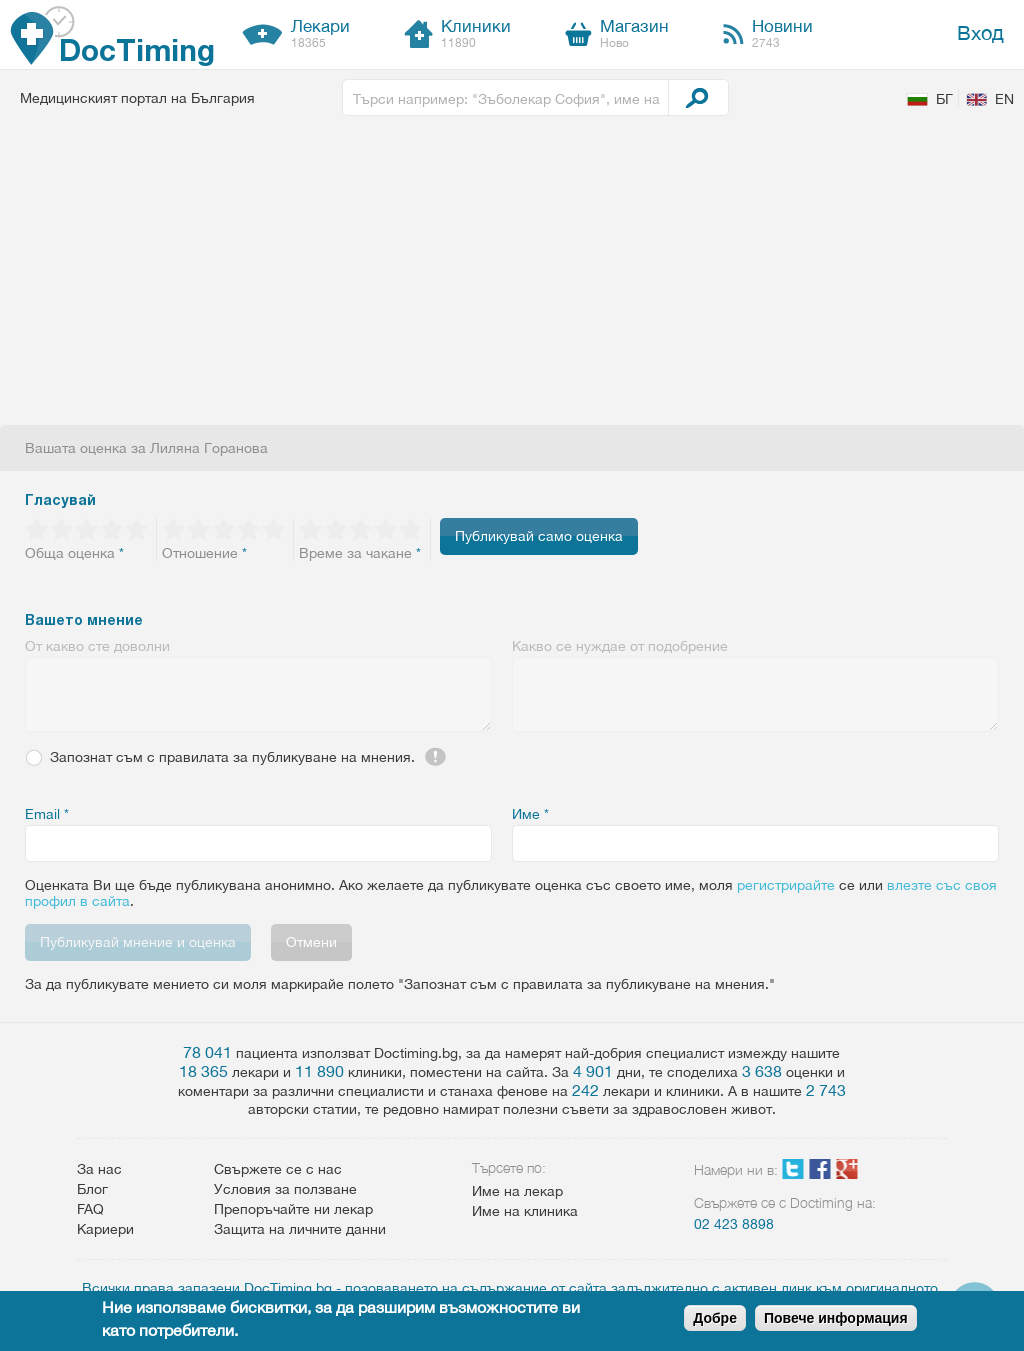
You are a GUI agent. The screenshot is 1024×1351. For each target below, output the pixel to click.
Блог (92, 1189)
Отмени (311, 942)
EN (1004, 99)
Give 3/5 (87, 529)
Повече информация (836, 1318)
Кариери (105, 1229)
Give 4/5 (112, 529)
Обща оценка (74, 553)
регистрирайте (786, 885)
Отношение (204, 553)
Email (47, 814)
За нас (99, 1169)
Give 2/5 (62, 529)
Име (530, 814)
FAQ (90, 1209)
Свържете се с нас (278, 1169)
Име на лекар (517, 1191)
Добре (715, 1318)
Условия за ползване (285, 1189)
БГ (944, 99)
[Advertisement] (512, 275)
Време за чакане (360, 553)
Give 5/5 (137, 529)
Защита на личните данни (300, 1229)
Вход (980, 32)
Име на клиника (525, 1211)
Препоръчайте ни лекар (293, 1209)
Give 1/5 (37, 529)
